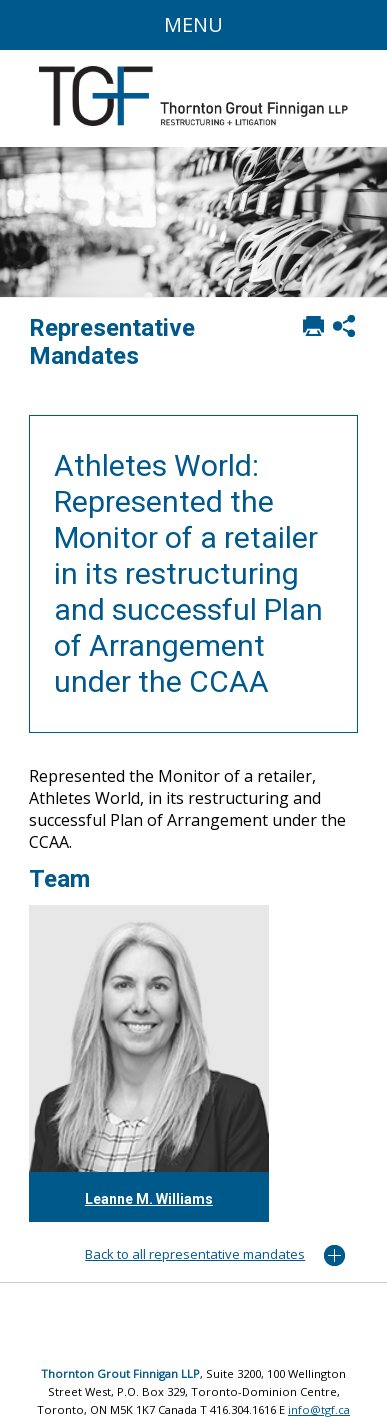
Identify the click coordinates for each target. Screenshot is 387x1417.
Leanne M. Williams (149, 1199)
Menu (193, 24)
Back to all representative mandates (195, 1254)
